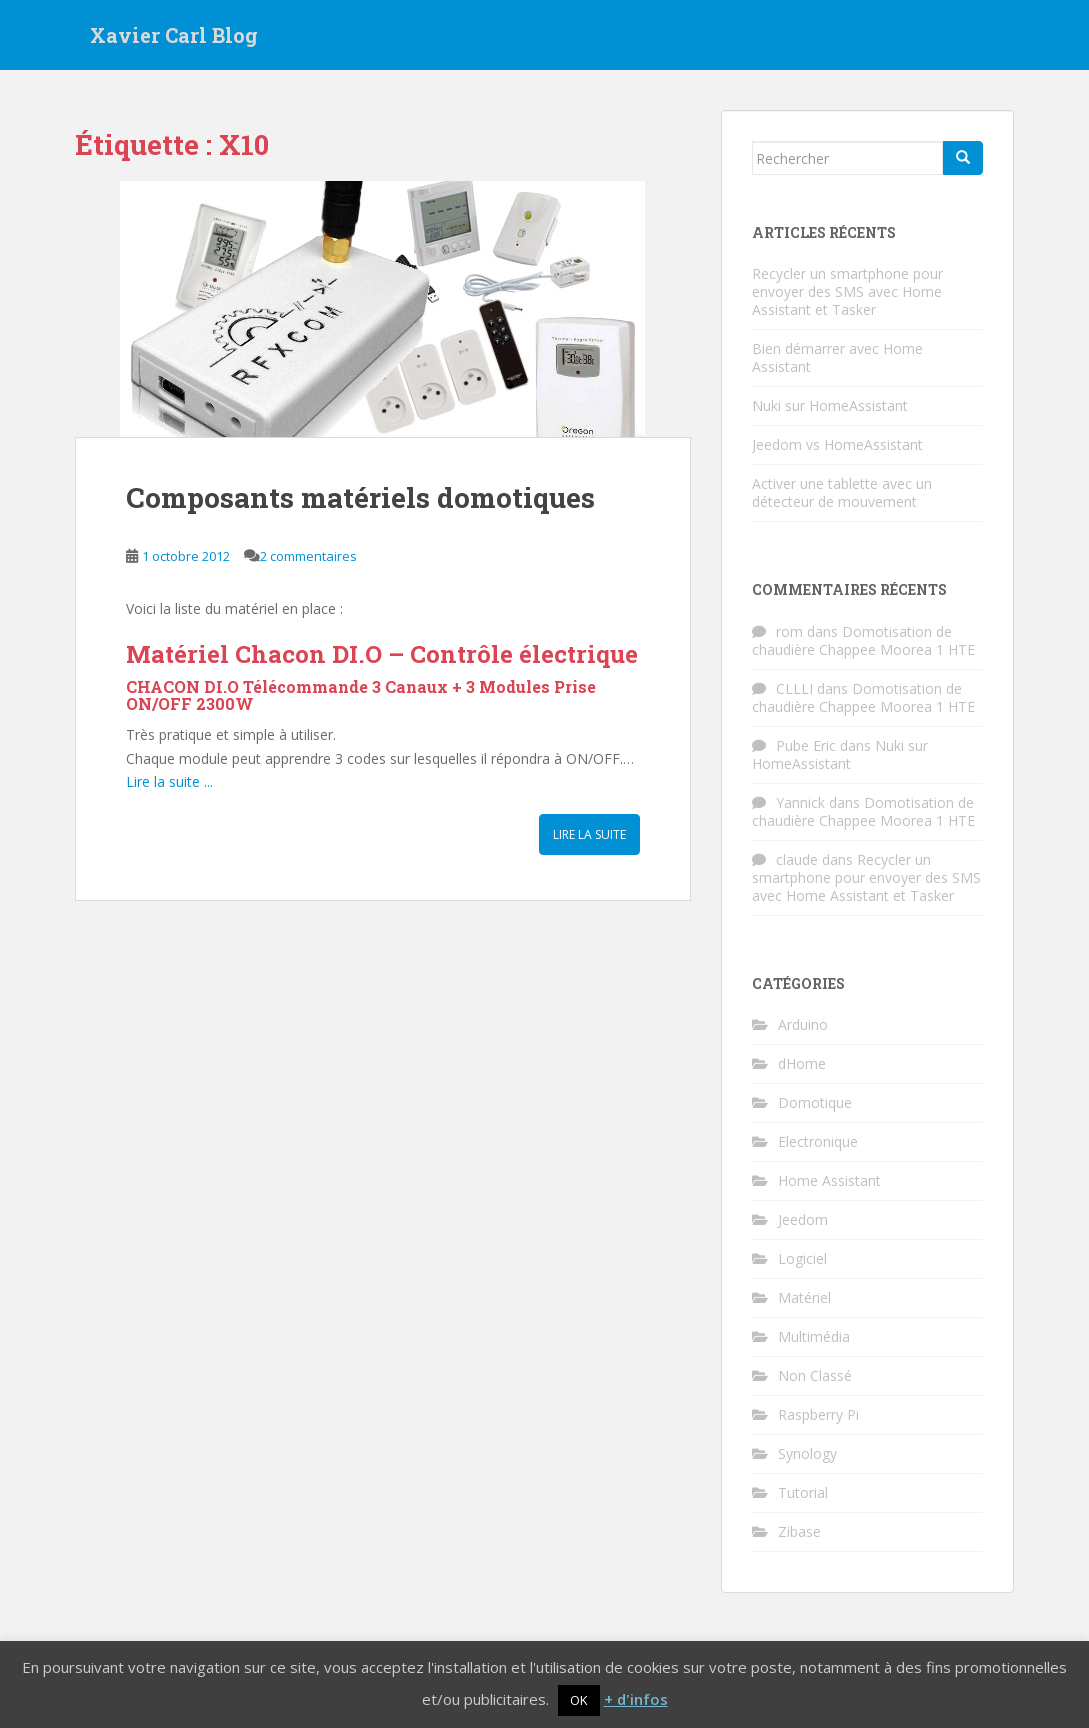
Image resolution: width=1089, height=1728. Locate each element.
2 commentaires (308, 556)
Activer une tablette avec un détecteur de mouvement (842, 492)
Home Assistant (829, 1180)
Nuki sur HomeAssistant (830, 405)
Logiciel (802, 1258)
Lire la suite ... (169, 781)
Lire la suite (589, 834)
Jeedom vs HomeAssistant (837, 444)
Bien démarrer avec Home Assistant (837, 357)
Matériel (804, 1297)
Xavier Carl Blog (174, 35)
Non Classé (815, 1375)
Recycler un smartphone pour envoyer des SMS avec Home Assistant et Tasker (847, 291)
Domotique (815, 1102)
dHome (802, 1063)
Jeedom (803, 1219)
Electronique (818, 1141)
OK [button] (579, 1700)
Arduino (803, 1024)
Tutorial (803, 1492)
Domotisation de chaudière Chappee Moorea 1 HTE (863, 640)
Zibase (799, 1531)
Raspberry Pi (818, 1414)
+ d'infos (636, 1699)
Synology (807, 1453)
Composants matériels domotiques (360, 497)
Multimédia (814, 1336)
